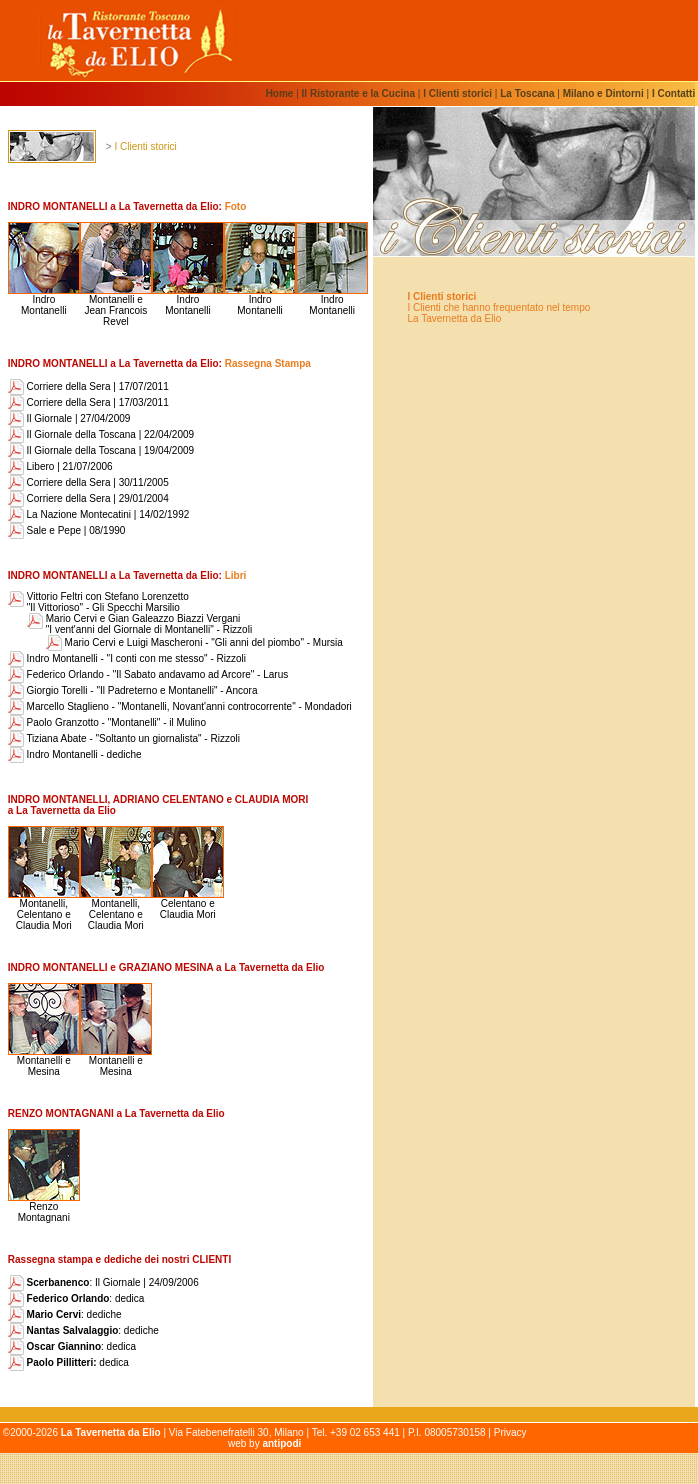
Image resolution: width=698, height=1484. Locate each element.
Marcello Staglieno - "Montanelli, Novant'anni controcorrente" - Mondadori (180, 706)
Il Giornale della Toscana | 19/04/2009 (101, 450)
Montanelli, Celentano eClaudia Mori (44, 910)
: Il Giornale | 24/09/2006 (103, 1282)
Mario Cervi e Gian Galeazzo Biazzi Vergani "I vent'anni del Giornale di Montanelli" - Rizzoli (149, 624)
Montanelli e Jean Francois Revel (116, 306)
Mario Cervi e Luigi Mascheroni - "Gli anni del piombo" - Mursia (194, 642)
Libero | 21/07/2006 (60, 466)
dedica (68, 1362)
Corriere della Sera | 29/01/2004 (88, 498)
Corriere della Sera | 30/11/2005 (88, 482)
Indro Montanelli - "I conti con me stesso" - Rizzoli (127, 658)
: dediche (65, 1314)
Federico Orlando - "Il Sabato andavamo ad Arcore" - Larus (148, 674)
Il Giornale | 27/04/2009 (69, 418)
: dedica (76, 1298)
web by (264, 1443)
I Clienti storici (457, 93)
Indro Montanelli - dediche (75, 754)
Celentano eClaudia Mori (188, 904)
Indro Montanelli (44, 300)
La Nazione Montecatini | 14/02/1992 (99, 514)
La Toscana (527, 93)
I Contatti (673, 93)
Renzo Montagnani (44, 1207)
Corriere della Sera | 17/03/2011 (88, 402)
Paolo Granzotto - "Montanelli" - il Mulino (107, 722)
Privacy (510, 1432)
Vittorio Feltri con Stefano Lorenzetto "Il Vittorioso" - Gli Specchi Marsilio (108, 602)
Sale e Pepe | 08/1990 (67, 530)
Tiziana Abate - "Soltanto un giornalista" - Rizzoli (124, 738)
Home (281, 93)
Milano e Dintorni (603, 93)
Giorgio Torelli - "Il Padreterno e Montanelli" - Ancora (133, 690)
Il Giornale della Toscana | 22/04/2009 (101, 434)
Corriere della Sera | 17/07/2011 (88, 386)
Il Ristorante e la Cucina (358, 93)
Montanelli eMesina (44, 1061)
